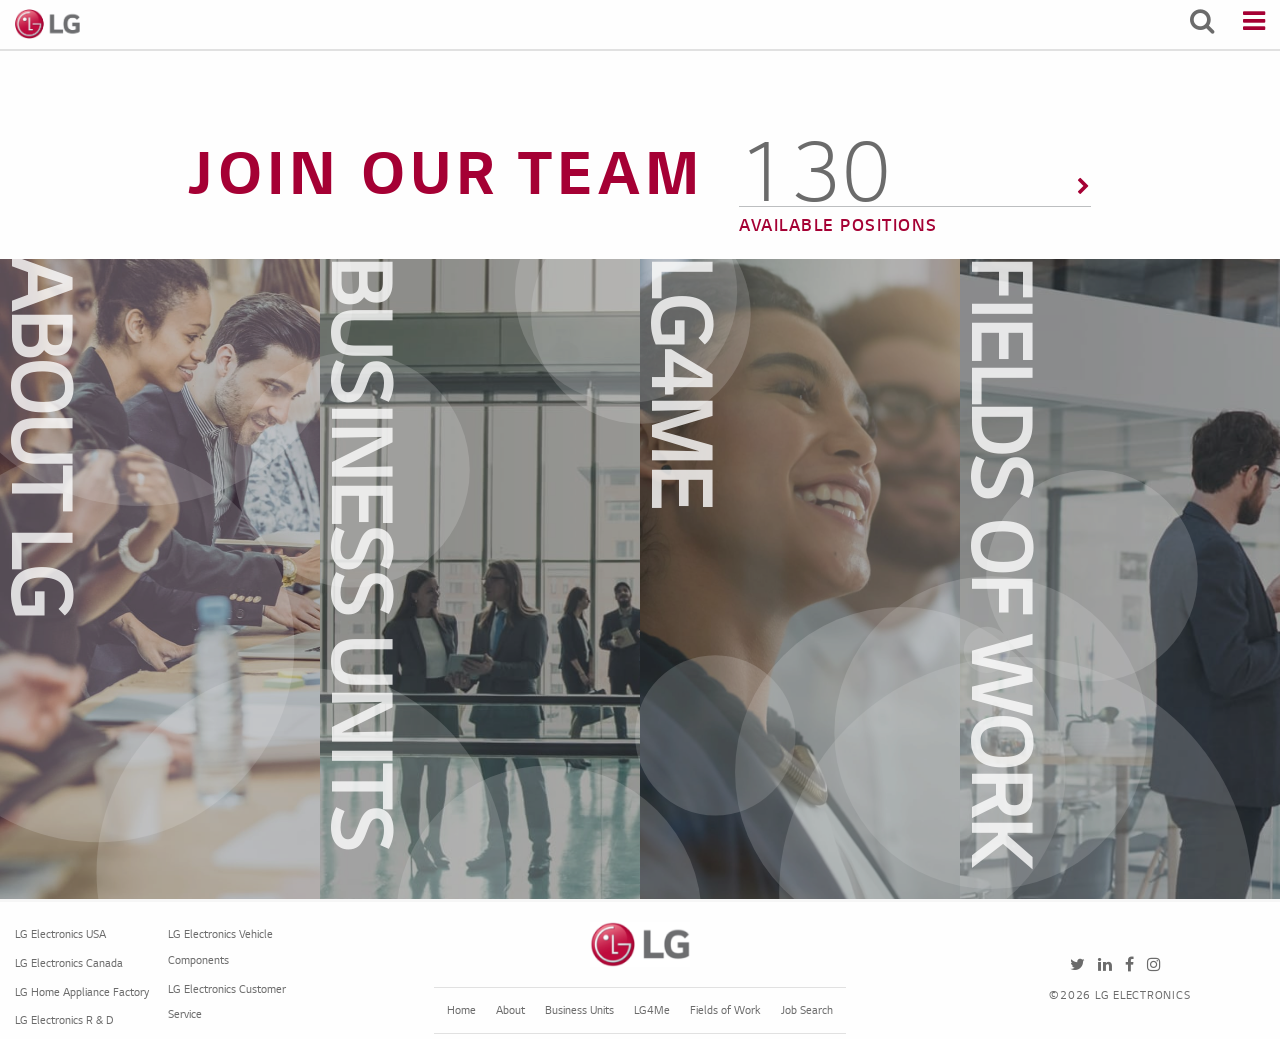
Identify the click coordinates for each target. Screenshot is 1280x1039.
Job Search (807, 1011)
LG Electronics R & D (64, 1021)
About (510, 1011)
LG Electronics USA (60, 935)
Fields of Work (725, 1011)
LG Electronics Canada (69, 964)
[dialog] (197, 579)
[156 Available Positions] (915, 199)
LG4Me (652, 1011)
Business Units (579, 1011)
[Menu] (1254, 24)
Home (461, 1011)
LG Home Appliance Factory (82, 993)
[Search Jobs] (1202, 24)
